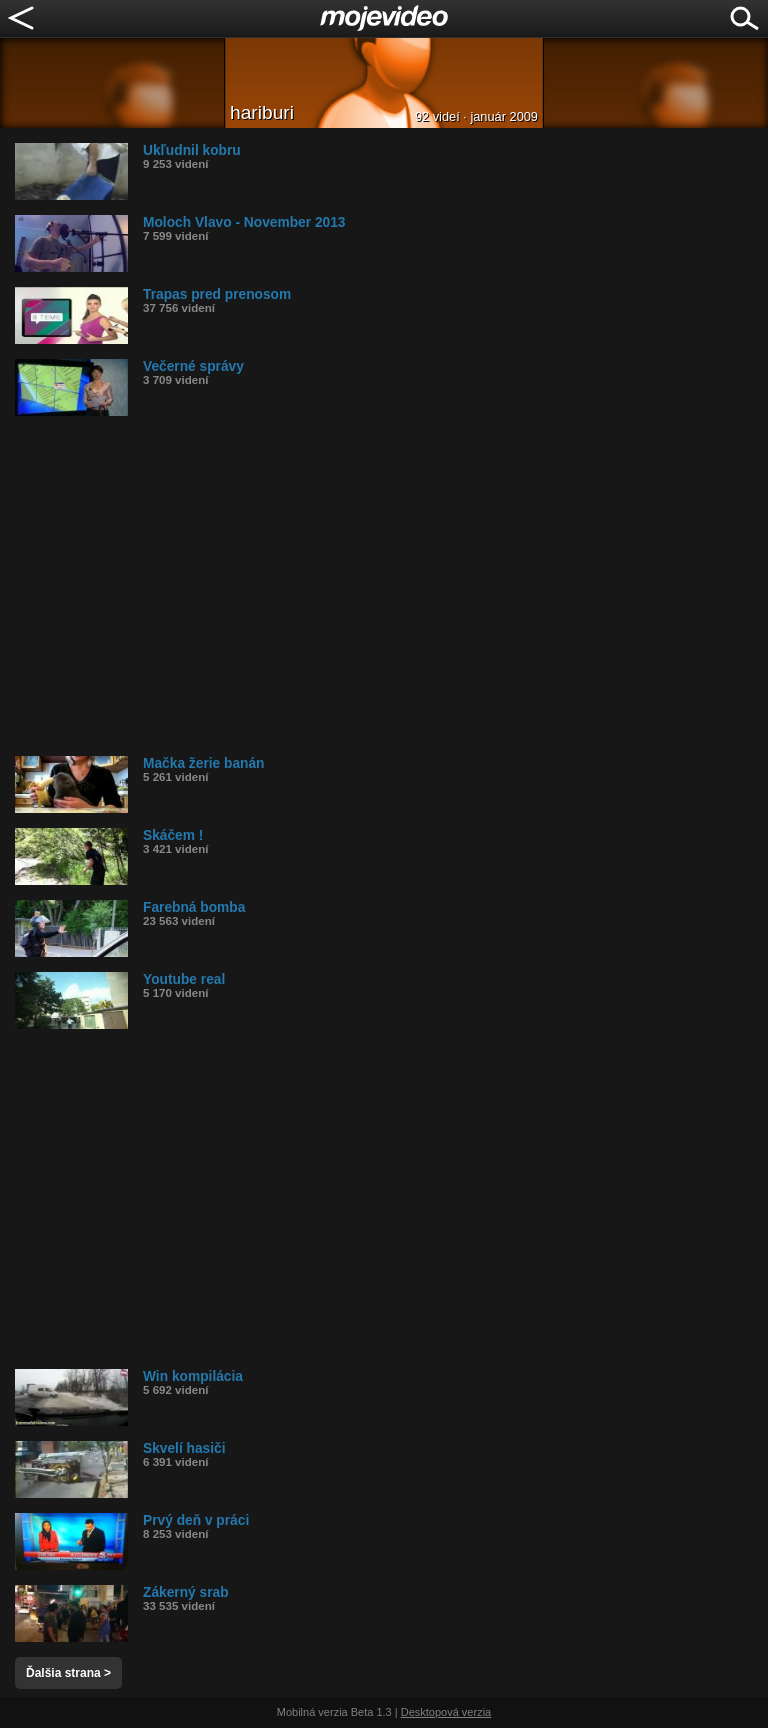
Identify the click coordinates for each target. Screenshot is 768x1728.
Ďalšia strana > (68, 1673)
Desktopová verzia (446, 1712)
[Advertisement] (391, 586)
